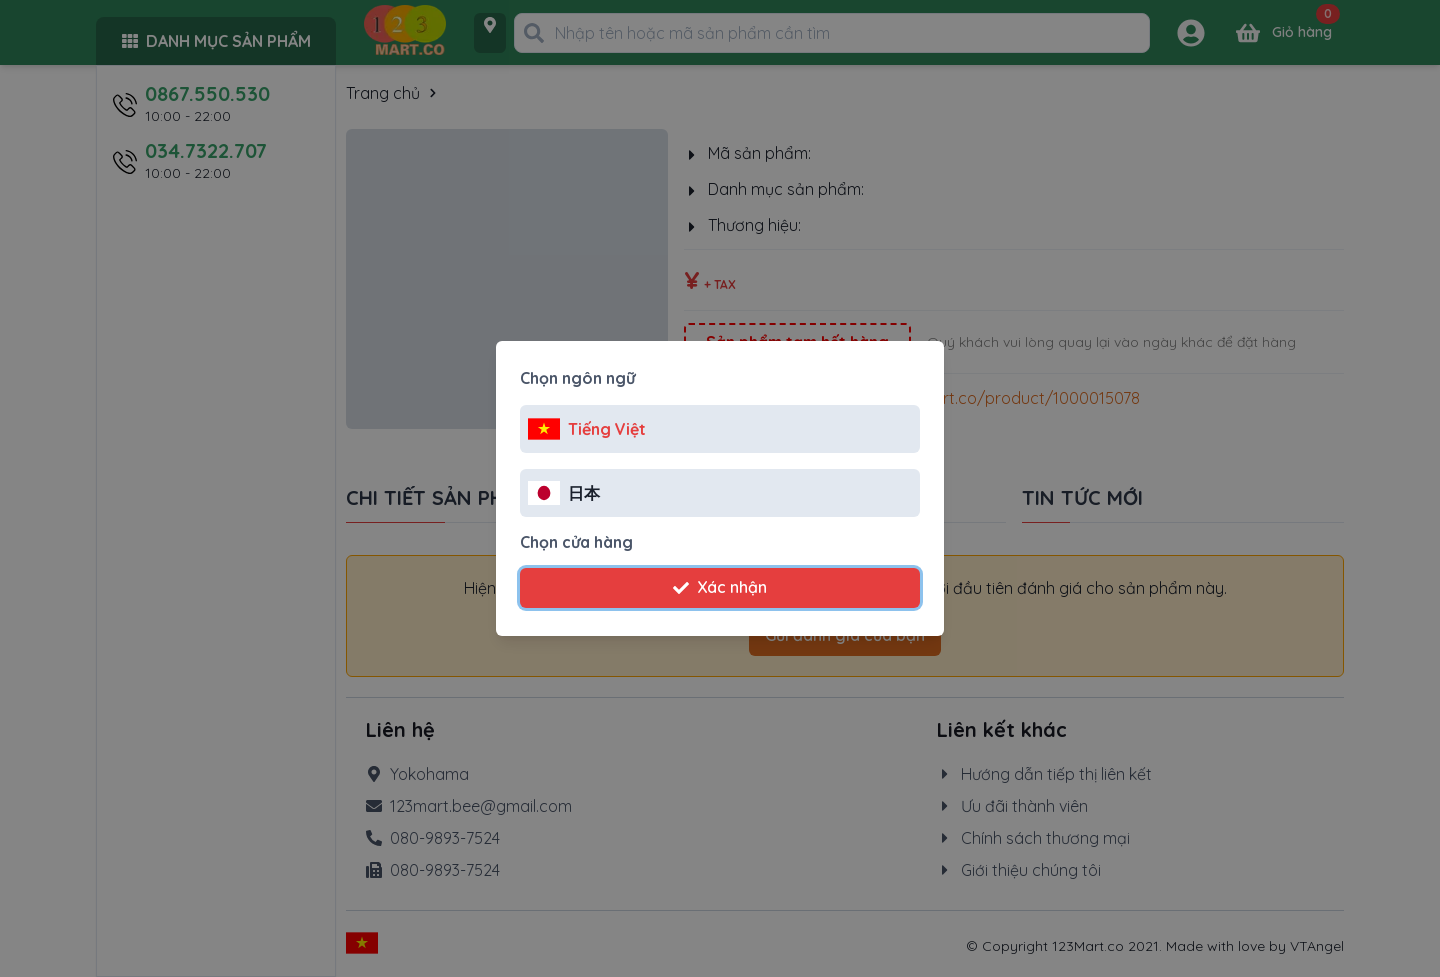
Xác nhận (720, 587)
